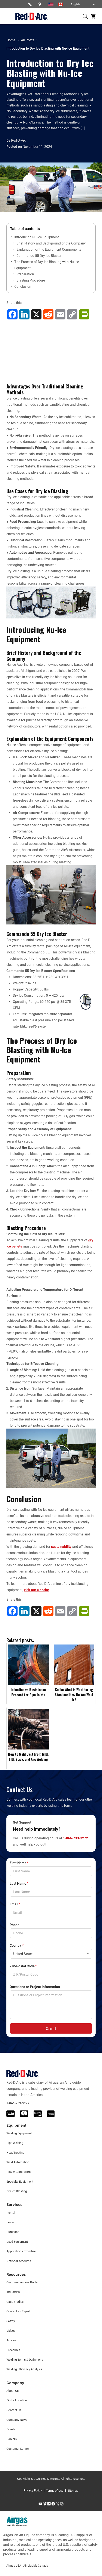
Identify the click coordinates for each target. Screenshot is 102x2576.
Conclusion (22, 287)
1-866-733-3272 (75, 1838)
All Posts (27, 40)
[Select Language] (83, 4)
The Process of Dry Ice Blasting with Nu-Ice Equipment (46, 265)
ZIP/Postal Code (23, 1966)
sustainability (61, 1547)
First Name (19, 1863)
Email (15, 1904)
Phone (14, 1925)
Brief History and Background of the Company (51, 243)
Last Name (19, 1883)
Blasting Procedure (30, 280)
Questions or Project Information (35, 1987)
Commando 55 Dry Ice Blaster (38, 256)
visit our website (36, 1590)
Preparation (25, 274)
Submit (51, 2028)
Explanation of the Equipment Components (48, 249)
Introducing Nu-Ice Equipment (36, 237)
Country (17, 1945)
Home (10, 40)
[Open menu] (8, 16)
